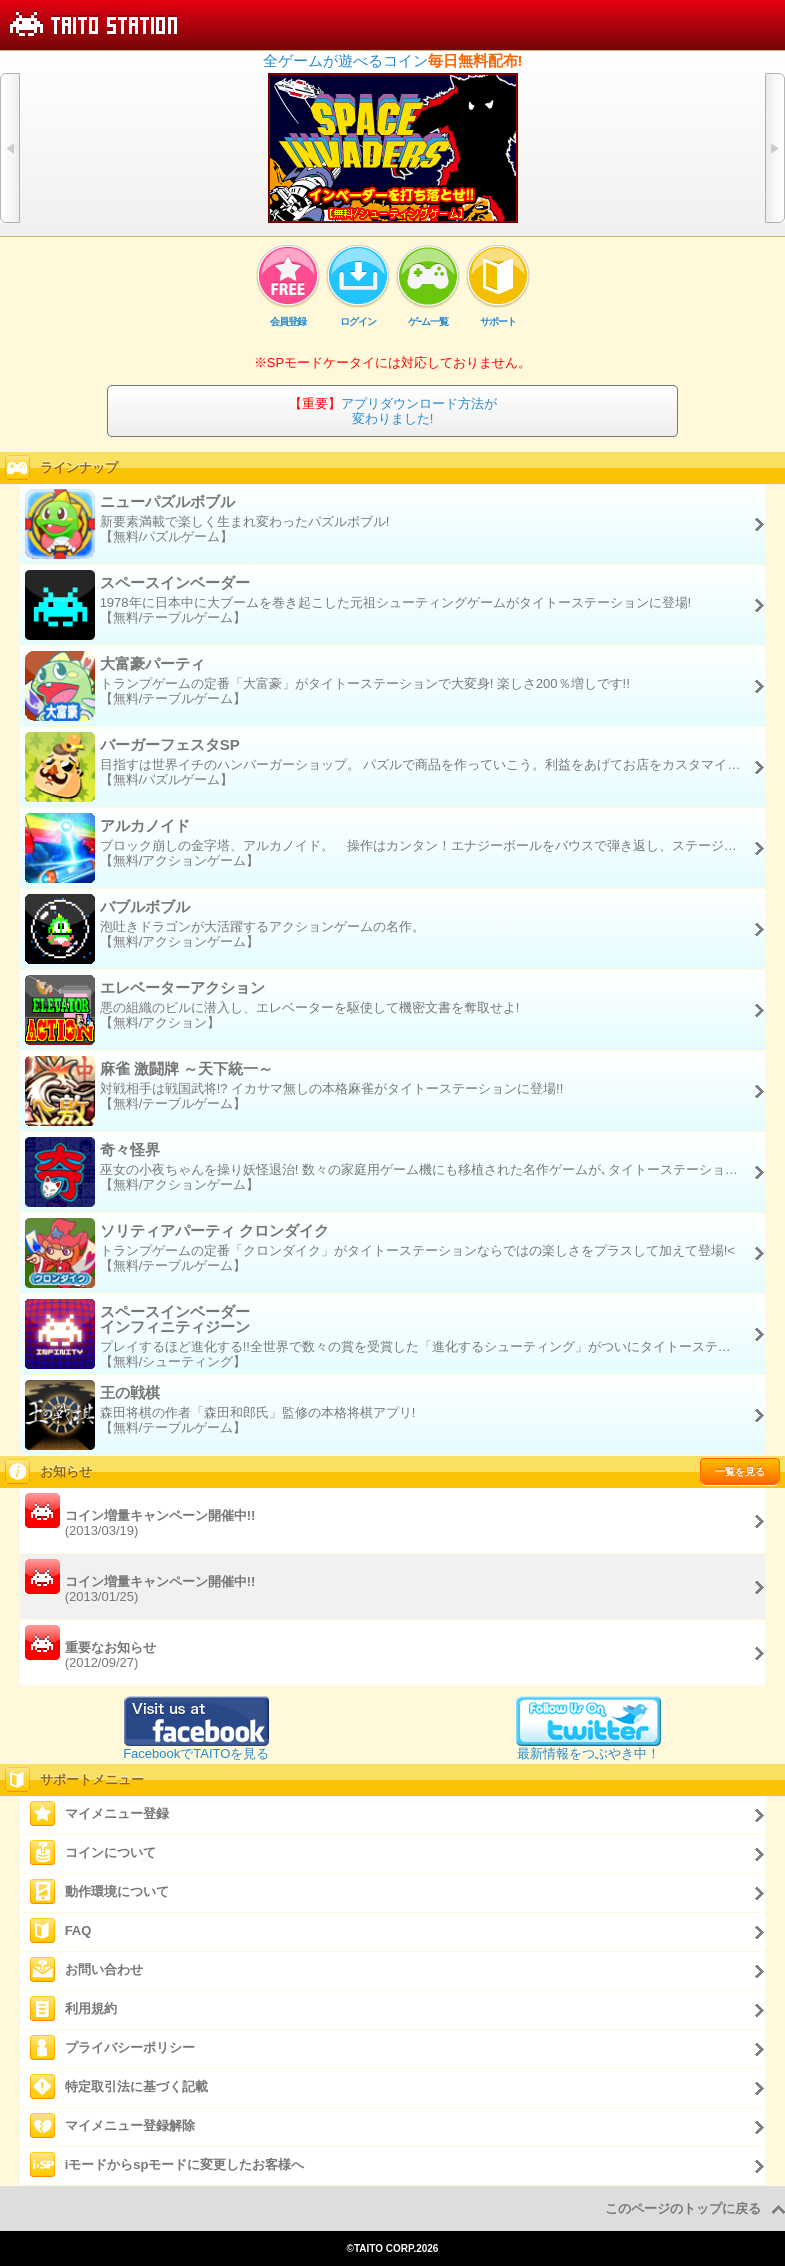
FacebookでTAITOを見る (196, 1746)
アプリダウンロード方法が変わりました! (393, 411)
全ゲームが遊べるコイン (393, 60)
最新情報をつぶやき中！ (588, 1746)
